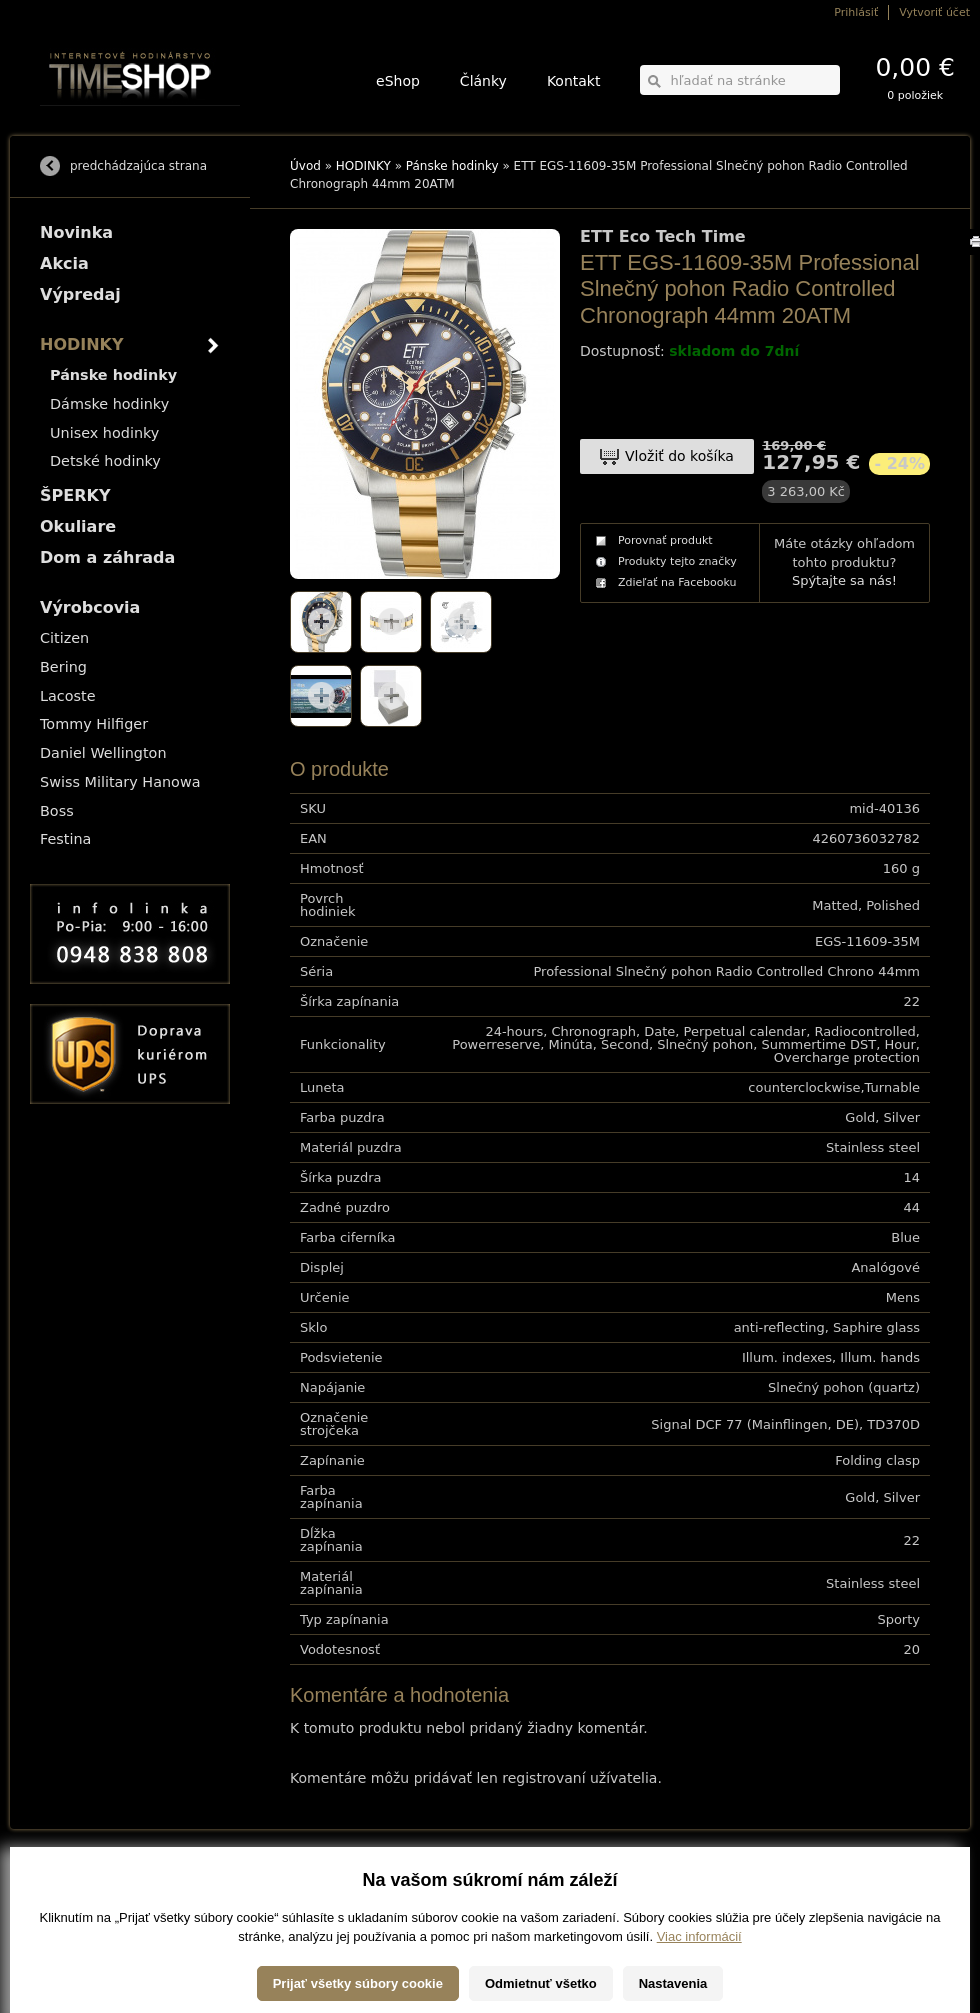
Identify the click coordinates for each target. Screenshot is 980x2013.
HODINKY (363, 166)
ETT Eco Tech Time (663, 237)
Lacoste (68, 696)
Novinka (76, 232)
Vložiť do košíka (679, 456)
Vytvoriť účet (934, 12)
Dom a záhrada (107, 557)
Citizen (64, 638)
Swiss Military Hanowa (120, 782)
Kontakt (574, 81)
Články (483, 81)
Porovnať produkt (665, 540)
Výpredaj (80, 294)
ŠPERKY (75, 495)
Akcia (64, 263)
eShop (398, 81)
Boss (57, 811)
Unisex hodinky (104, 433)
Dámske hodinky (109, 404)
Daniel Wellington (103, 753)
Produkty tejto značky (677, 561)
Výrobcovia (90, 607)
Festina (65, 839)
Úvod (305, 166)
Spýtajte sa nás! (844, 580)
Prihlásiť (856, 12)
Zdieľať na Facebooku (677, 582)
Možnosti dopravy (79, 1882)
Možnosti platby (74, 1896)
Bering (63, 667)
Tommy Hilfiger (94, 724)
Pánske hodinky (452, 166)
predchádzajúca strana (138, 166)
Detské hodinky (105, 461)
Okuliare (78, 526)
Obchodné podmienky (89, 1910)
